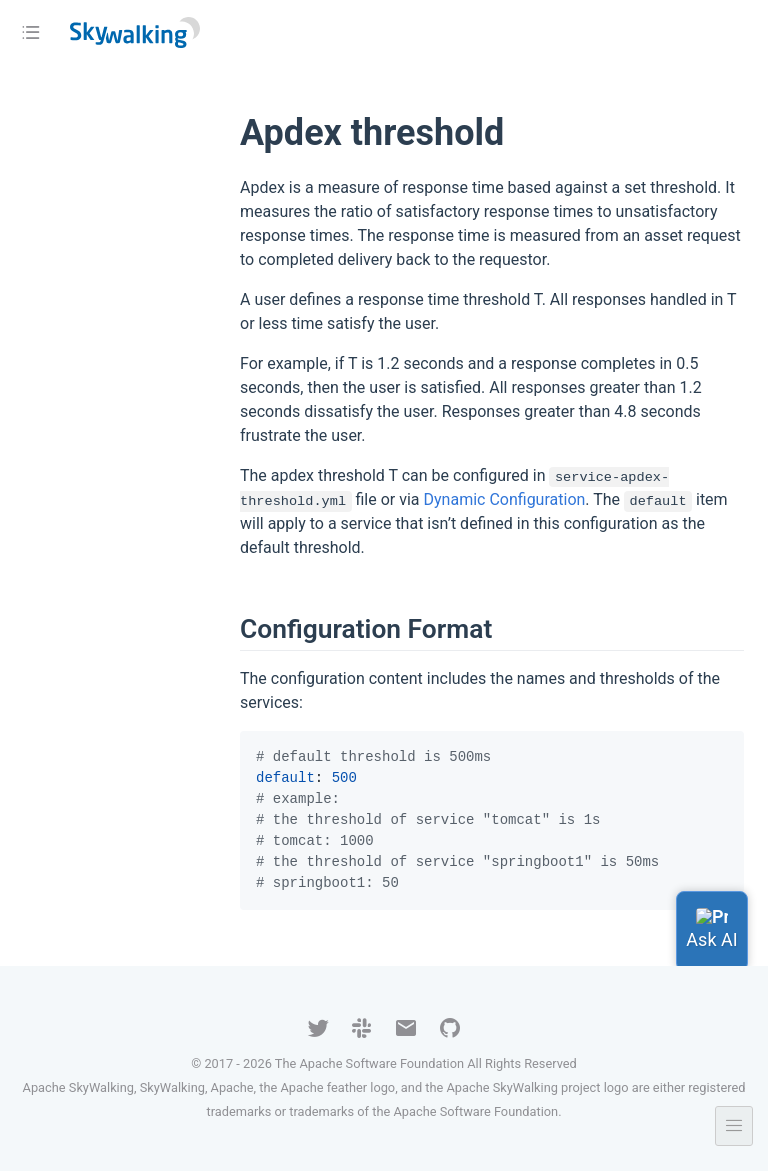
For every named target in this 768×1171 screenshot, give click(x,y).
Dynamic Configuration (505, 499)
